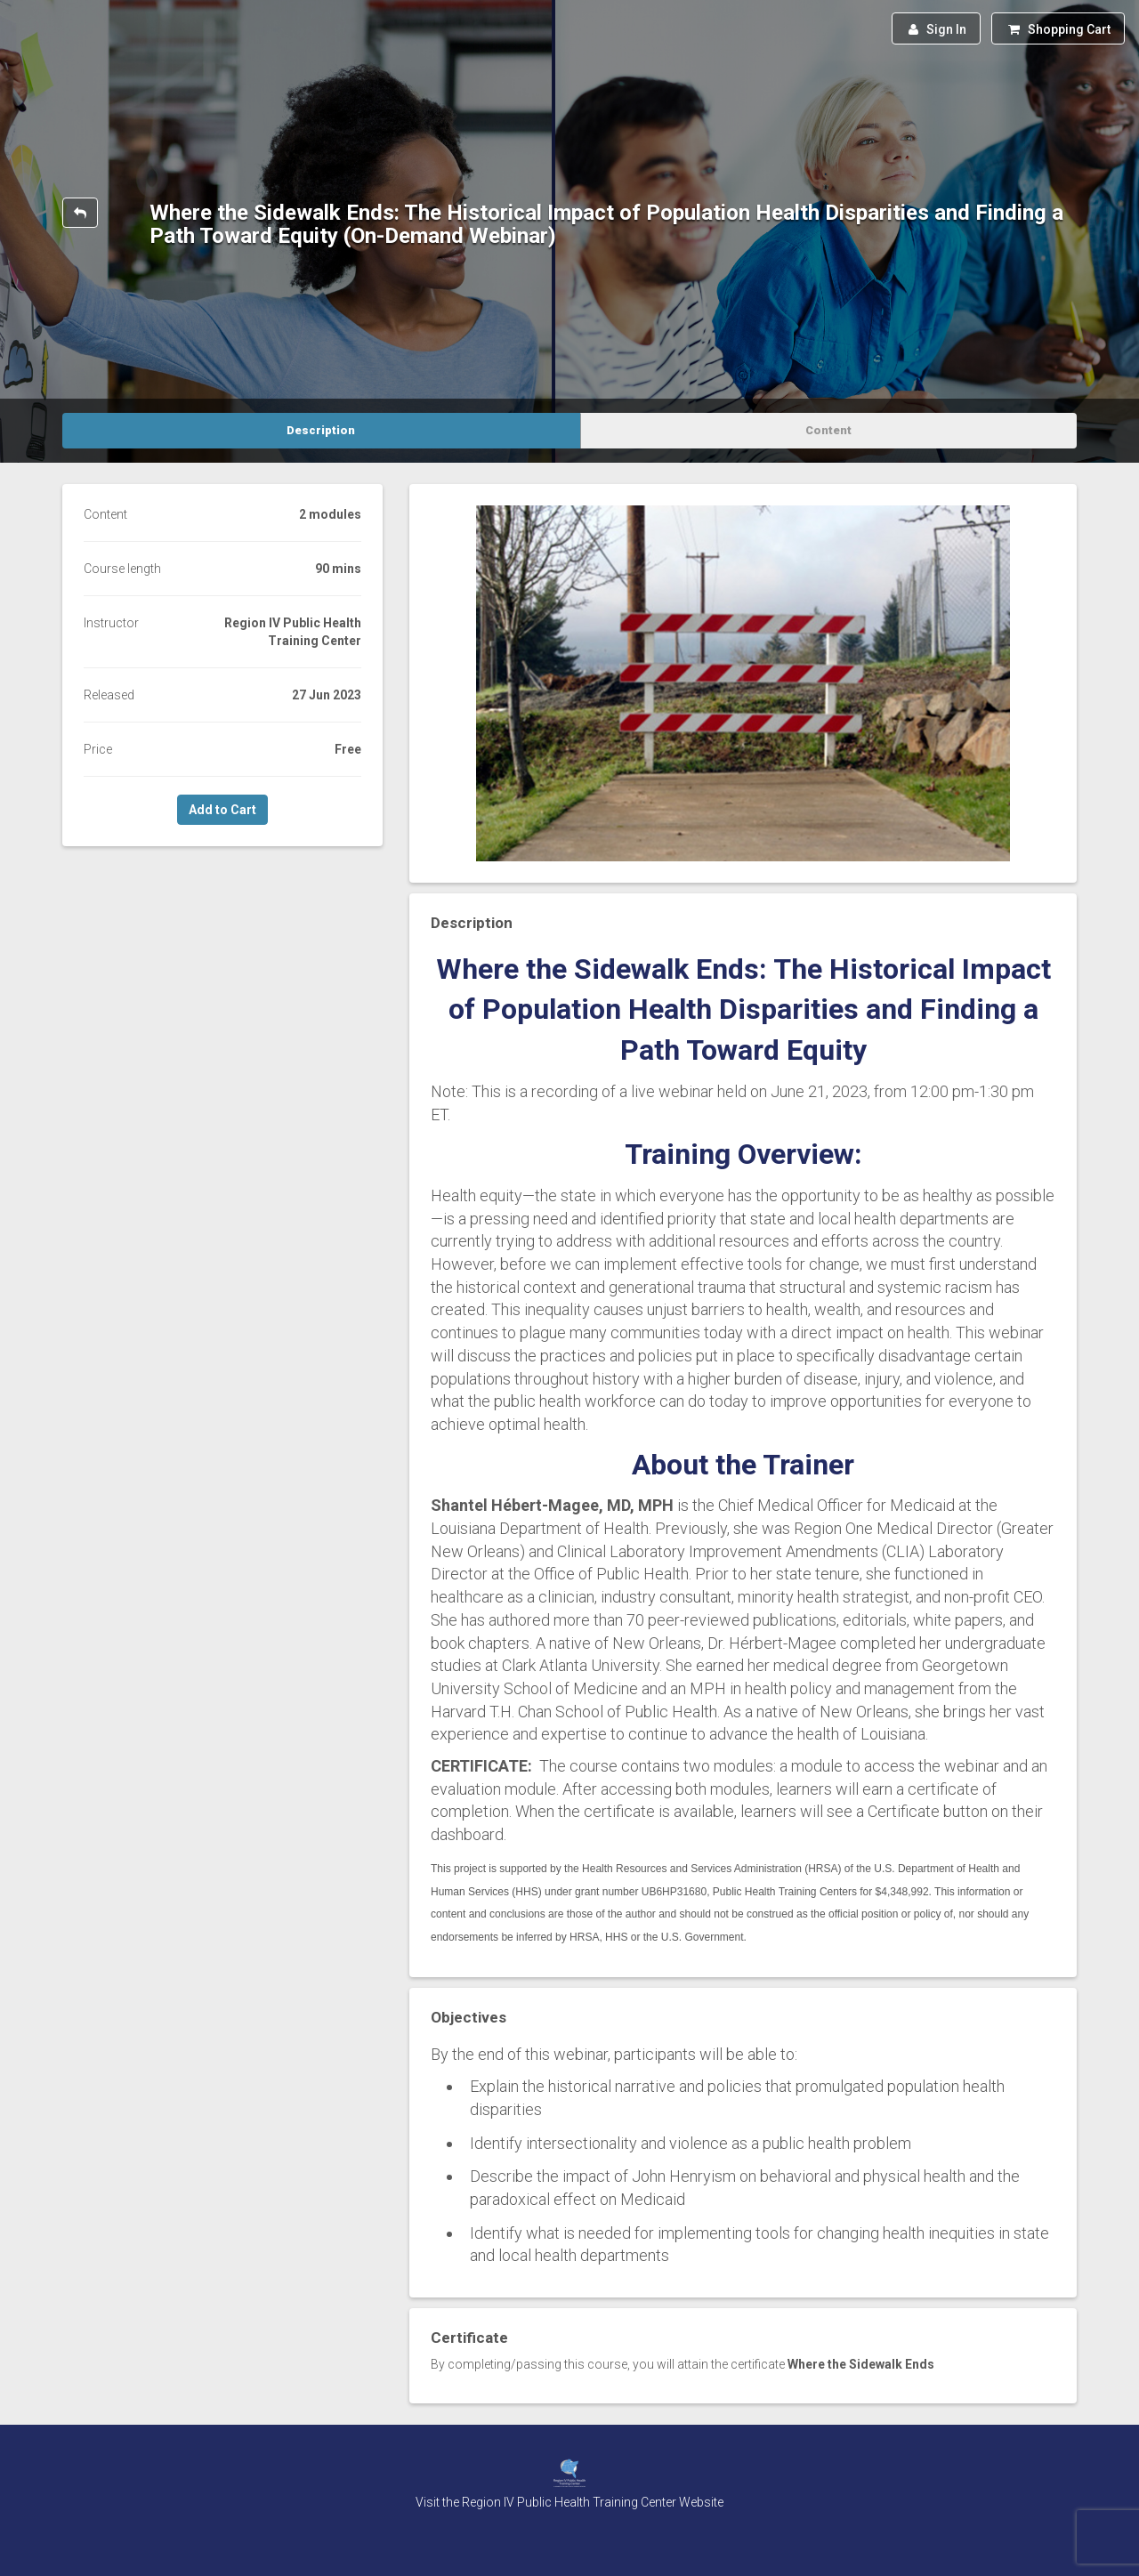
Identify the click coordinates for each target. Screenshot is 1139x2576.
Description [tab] (321, 430)
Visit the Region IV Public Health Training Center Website (569, 2502)
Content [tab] (828, 430)
